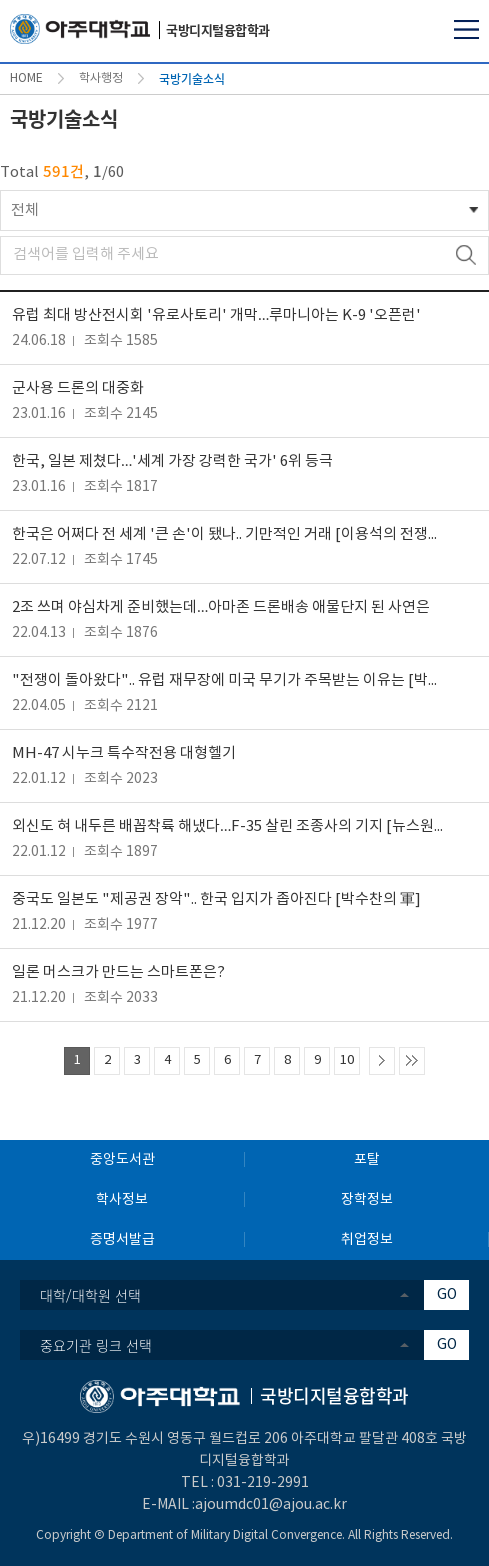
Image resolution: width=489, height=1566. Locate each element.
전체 (25, 210)
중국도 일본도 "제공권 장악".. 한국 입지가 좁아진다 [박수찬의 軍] (216, 899)
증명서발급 (122, 1240)
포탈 (367, 1160)
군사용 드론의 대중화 (78, 388)
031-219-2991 (263, 1483)
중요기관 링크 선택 (96, 1345)
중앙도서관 (122, 1160)
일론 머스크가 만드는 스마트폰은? (118, 972)
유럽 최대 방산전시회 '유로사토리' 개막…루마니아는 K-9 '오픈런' (216, 315)
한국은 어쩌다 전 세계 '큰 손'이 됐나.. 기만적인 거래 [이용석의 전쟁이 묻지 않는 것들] (229, 534)
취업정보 (367, 1240)
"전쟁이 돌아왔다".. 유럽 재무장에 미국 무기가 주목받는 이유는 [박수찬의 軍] (229, 680)
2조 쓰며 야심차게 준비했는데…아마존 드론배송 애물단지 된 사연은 (221, 607)
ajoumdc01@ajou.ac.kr (271, 1505)
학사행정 (101, 78)
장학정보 (367, 1200)
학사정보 (122, 1200)
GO (447, 1295)
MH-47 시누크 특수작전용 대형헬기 (124, 753)
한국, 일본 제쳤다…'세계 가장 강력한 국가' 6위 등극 (172, 461)
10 (347, 1060)
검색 (465, 255)
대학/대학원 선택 (90, 1295)
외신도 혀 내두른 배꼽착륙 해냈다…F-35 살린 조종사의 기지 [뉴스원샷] (229, 826)
